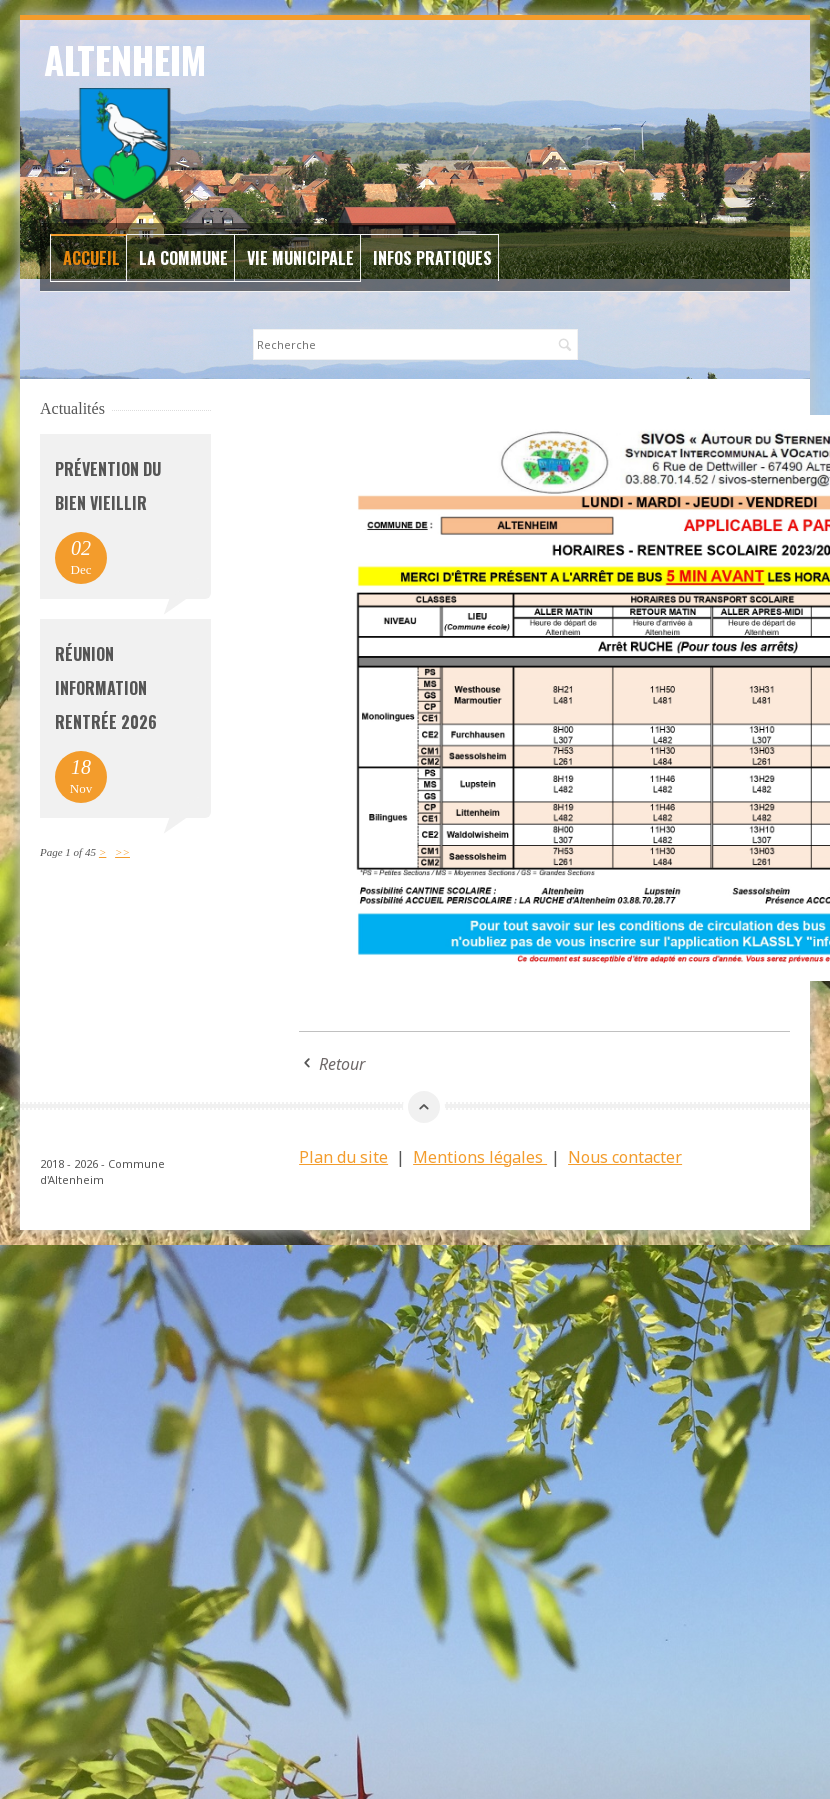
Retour (342, 1064)
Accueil (91, 258)
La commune (183, 258)
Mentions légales (480, 1157)
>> (122, 852)
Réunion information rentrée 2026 (106, 688)
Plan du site (343, 1157)
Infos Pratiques (432, 258)
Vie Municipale (300, 258)
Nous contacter (625, 1157)
